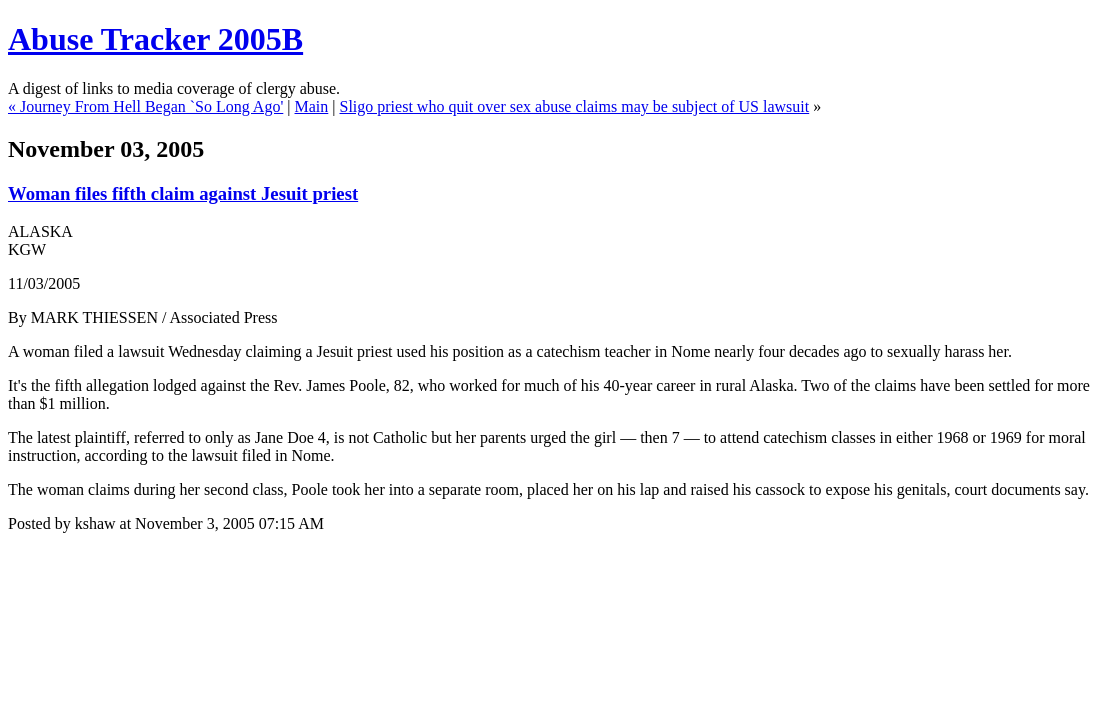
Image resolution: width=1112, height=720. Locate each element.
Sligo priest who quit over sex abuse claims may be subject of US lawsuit (575, 106)
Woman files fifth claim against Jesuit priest (183, 193)
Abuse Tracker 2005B (155, 39)
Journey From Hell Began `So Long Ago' (151, 106)
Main (312, 106)
